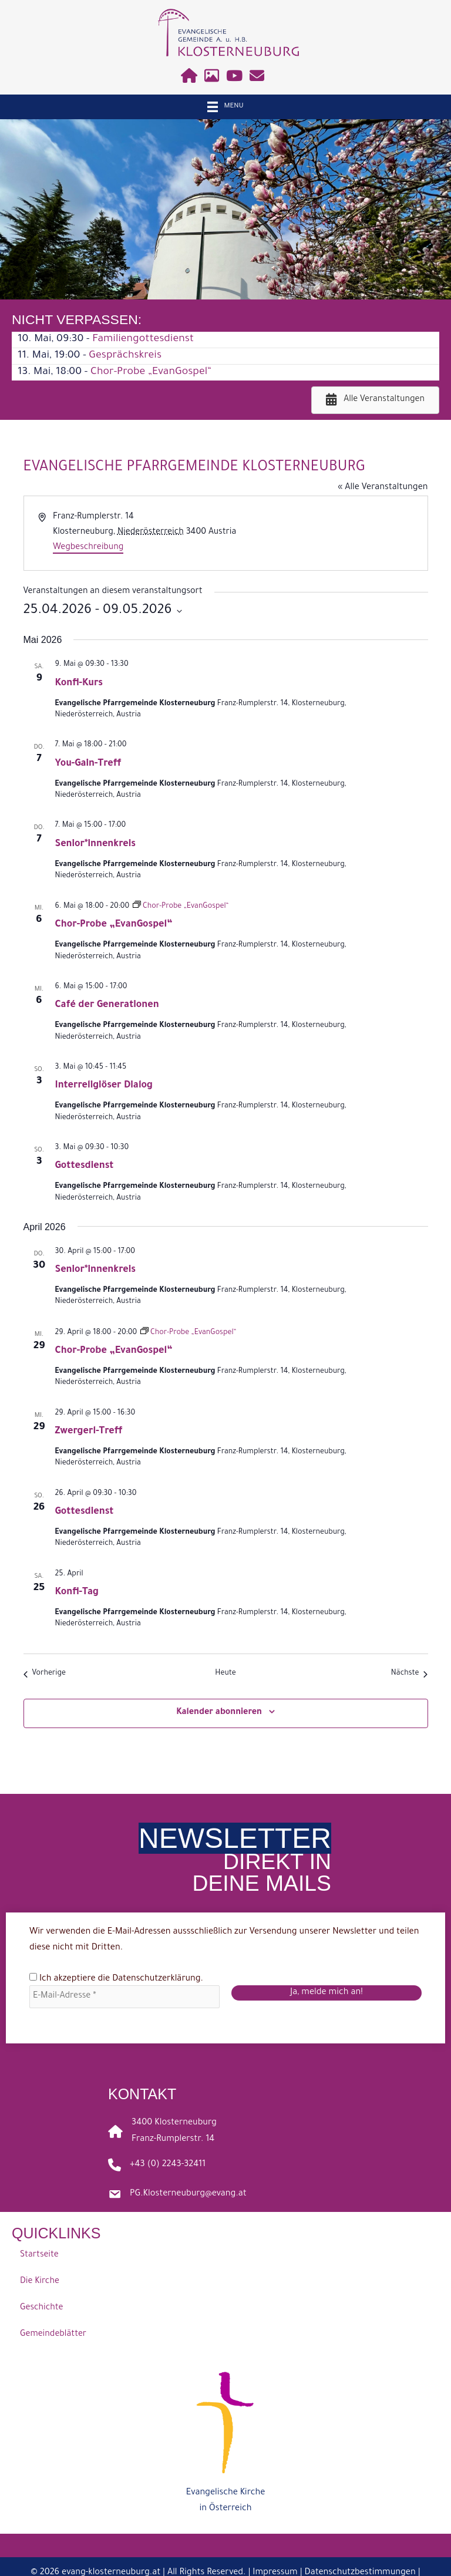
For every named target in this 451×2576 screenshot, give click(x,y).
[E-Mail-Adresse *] (124, 1996)
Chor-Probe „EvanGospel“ (150, 372)
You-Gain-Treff (88, 764)
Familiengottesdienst (143, 339)
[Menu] (225, 107)
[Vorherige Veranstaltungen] (44, 1673)
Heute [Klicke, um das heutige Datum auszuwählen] (225, 1673)
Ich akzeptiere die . (116, 1978)
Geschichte (41, 2309)
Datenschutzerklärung (156, 1979)
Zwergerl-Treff (89, 1431)
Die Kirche (39, 2282)
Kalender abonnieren (219, 1713)
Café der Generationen (107, 1005)
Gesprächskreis (125, 356)
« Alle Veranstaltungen (383, 488)
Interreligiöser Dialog (104, 1085)
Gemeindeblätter (53, 2335)
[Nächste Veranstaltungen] (409, 1673)
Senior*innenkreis (95, 844)
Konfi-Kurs (79, 683)
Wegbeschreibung (88, 548)
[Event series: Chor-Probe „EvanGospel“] (181, 907)
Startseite (39, 2256)
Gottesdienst (84, 1166)
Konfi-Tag (77, 1592)
